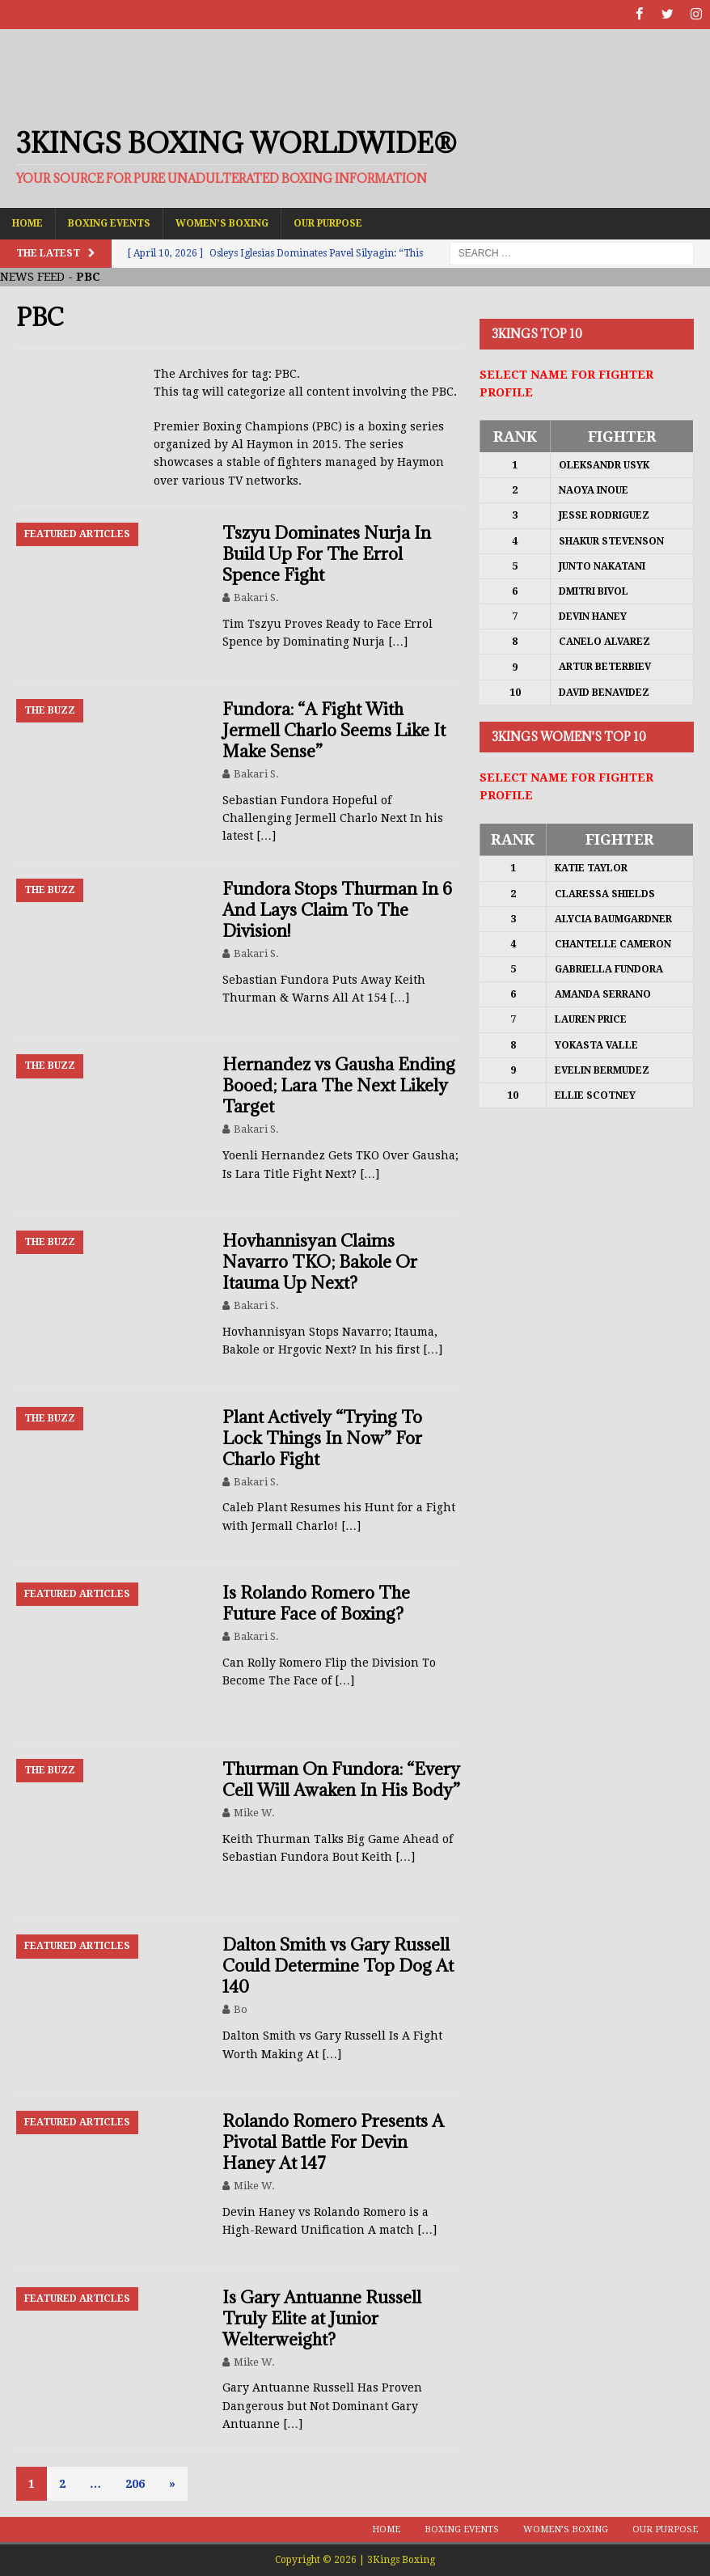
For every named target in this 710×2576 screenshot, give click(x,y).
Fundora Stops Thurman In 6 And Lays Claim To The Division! (337, 909)
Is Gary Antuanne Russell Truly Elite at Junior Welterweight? (321, 2317)
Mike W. (254, 1812)
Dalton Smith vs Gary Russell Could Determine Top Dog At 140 (338, 1966)
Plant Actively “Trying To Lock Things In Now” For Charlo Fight (322, 1437)
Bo (240, 2009)
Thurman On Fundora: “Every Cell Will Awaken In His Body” (341, 1778)
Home (27, 222)
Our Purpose (328, 222)
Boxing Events (109, 222)
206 (135, 2482)
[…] (398, 641)
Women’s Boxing (221, 222)
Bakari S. (256, 597)
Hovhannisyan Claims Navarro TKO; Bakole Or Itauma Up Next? (319, 1262)
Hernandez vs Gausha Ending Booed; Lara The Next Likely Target (338, 1085)
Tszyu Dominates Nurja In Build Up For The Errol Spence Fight (326, 554)
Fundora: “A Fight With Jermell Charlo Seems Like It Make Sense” (334, 729)
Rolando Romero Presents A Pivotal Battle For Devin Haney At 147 (333, 2142)
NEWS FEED (32, 276)
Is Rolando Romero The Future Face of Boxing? (316, 1603)
